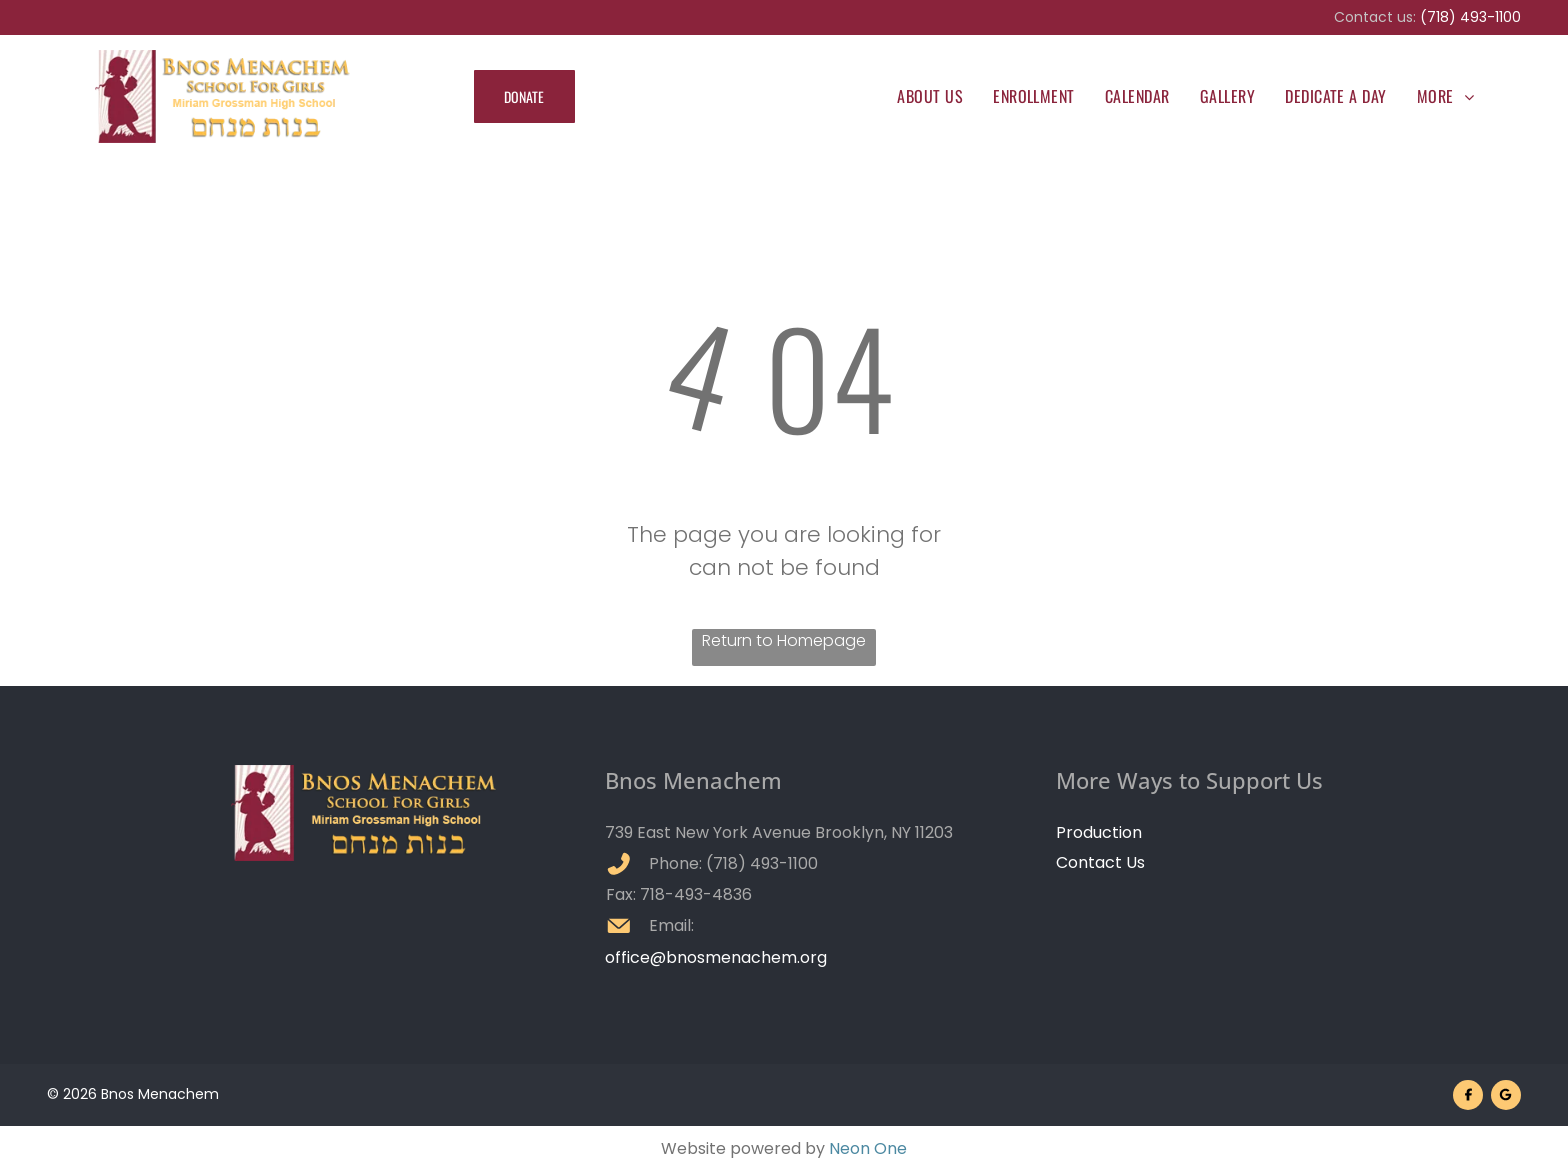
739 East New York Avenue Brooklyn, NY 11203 (779, 832)
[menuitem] (930, 96)
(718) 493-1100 (1470, 17)
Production (1099, 832)
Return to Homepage (784, 640)
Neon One (868, 1148)
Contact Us (1100, 862)
